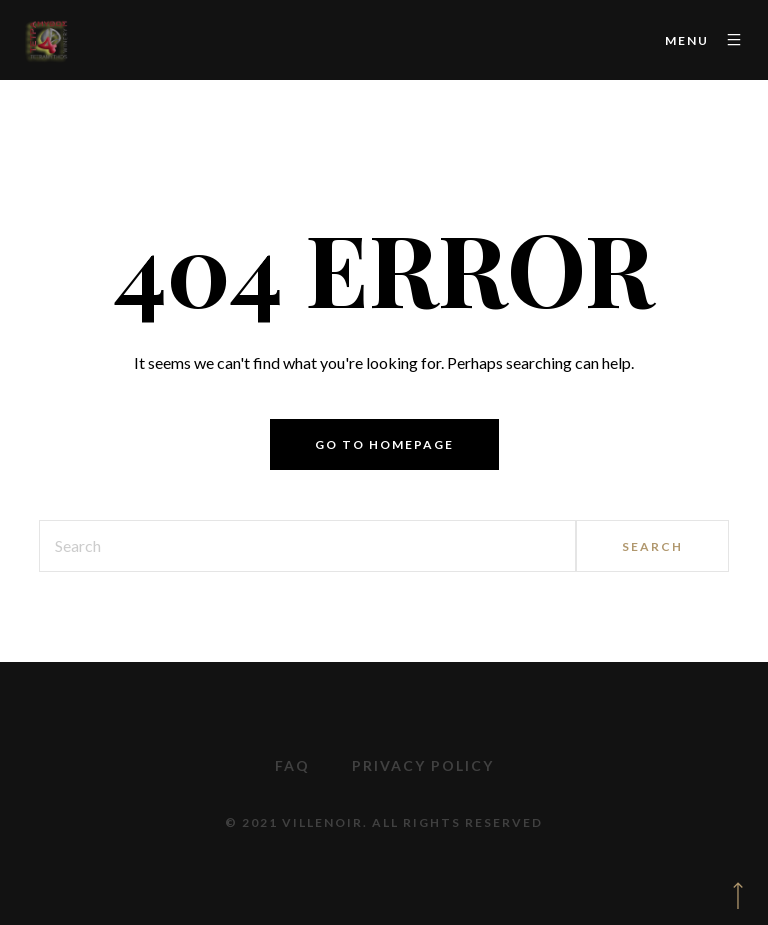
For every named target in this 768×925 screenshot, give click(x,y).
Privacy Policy (423, 765)
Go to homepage (384, 444)
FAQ (292, 765)
